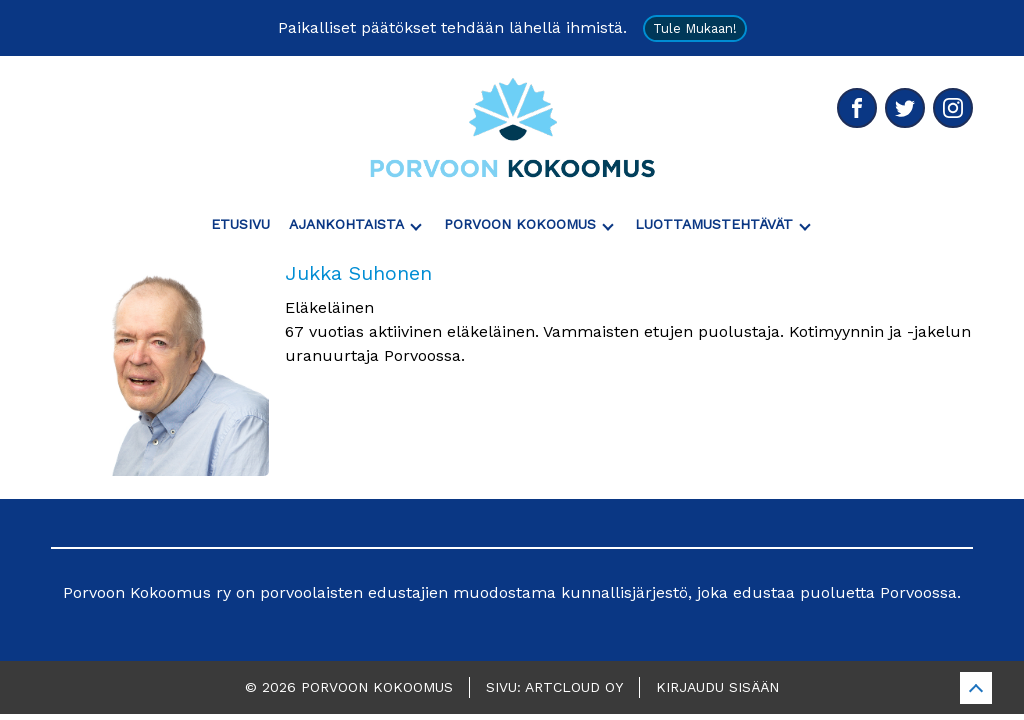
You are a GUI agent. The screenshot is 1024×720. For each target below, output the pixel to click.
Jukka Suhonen (358, 273)
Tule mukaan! (695, 28)
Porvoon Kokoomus (520, 224)
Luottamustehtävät (714, 224)
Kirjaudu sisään (717, 687)
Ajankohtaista (346, 224)
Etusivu (240, 224)
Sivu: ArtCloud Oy (554, 687)
